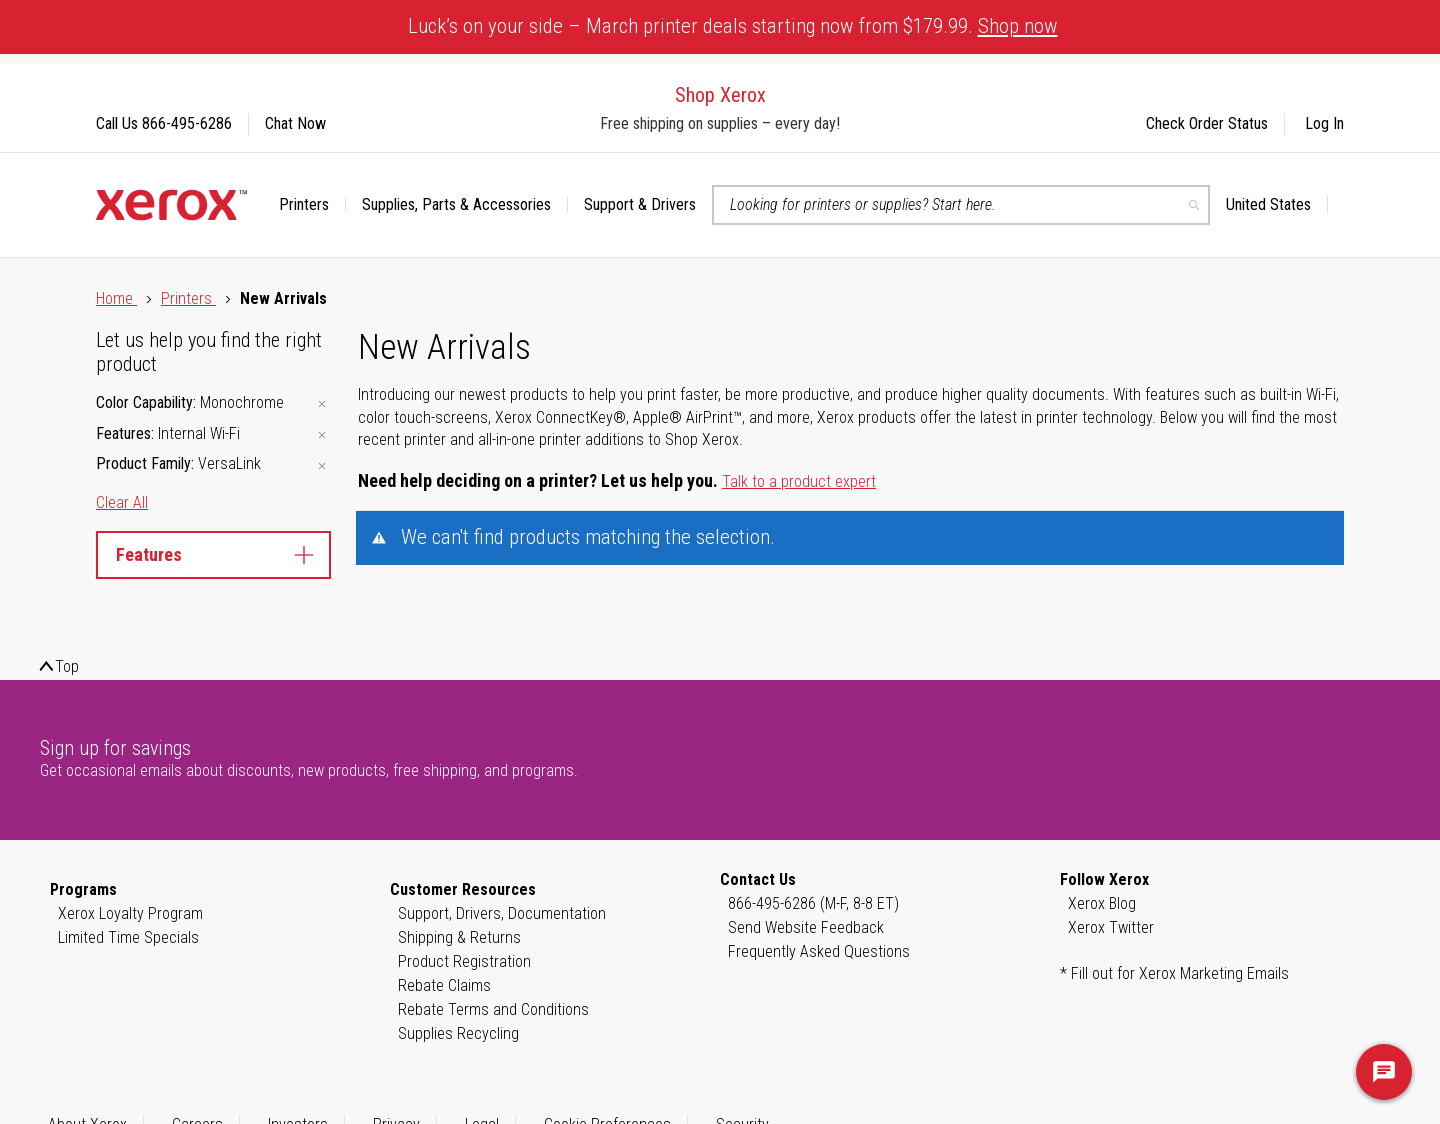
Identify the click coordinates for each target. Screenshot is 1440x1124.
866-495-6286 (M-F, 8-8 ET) (813, 903)
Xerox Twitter (1111, 927)
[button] (1277, 205)
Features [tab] (213, 554)
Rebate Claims (444, 985)
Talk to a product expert (799, 481)
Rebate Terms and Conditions (493, 1009)
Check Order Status (1207, 123)
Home (116, 298)
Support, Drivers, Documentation (502, 913)
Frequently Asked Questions (819, 951)
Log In (1324, 123)
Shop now (1018, 26)
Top (67, 666)
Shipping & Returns (459, 937)
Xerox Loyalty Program (130, 913)
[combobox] (961, 205)
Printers (188, 298)
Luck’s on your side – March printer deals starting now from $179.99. (733, 26)
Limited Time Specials (128, 937)
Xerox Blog (1102, 903)
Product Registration (464, 961)
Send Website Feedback (806, 927)
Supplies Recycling (458, 1033)
